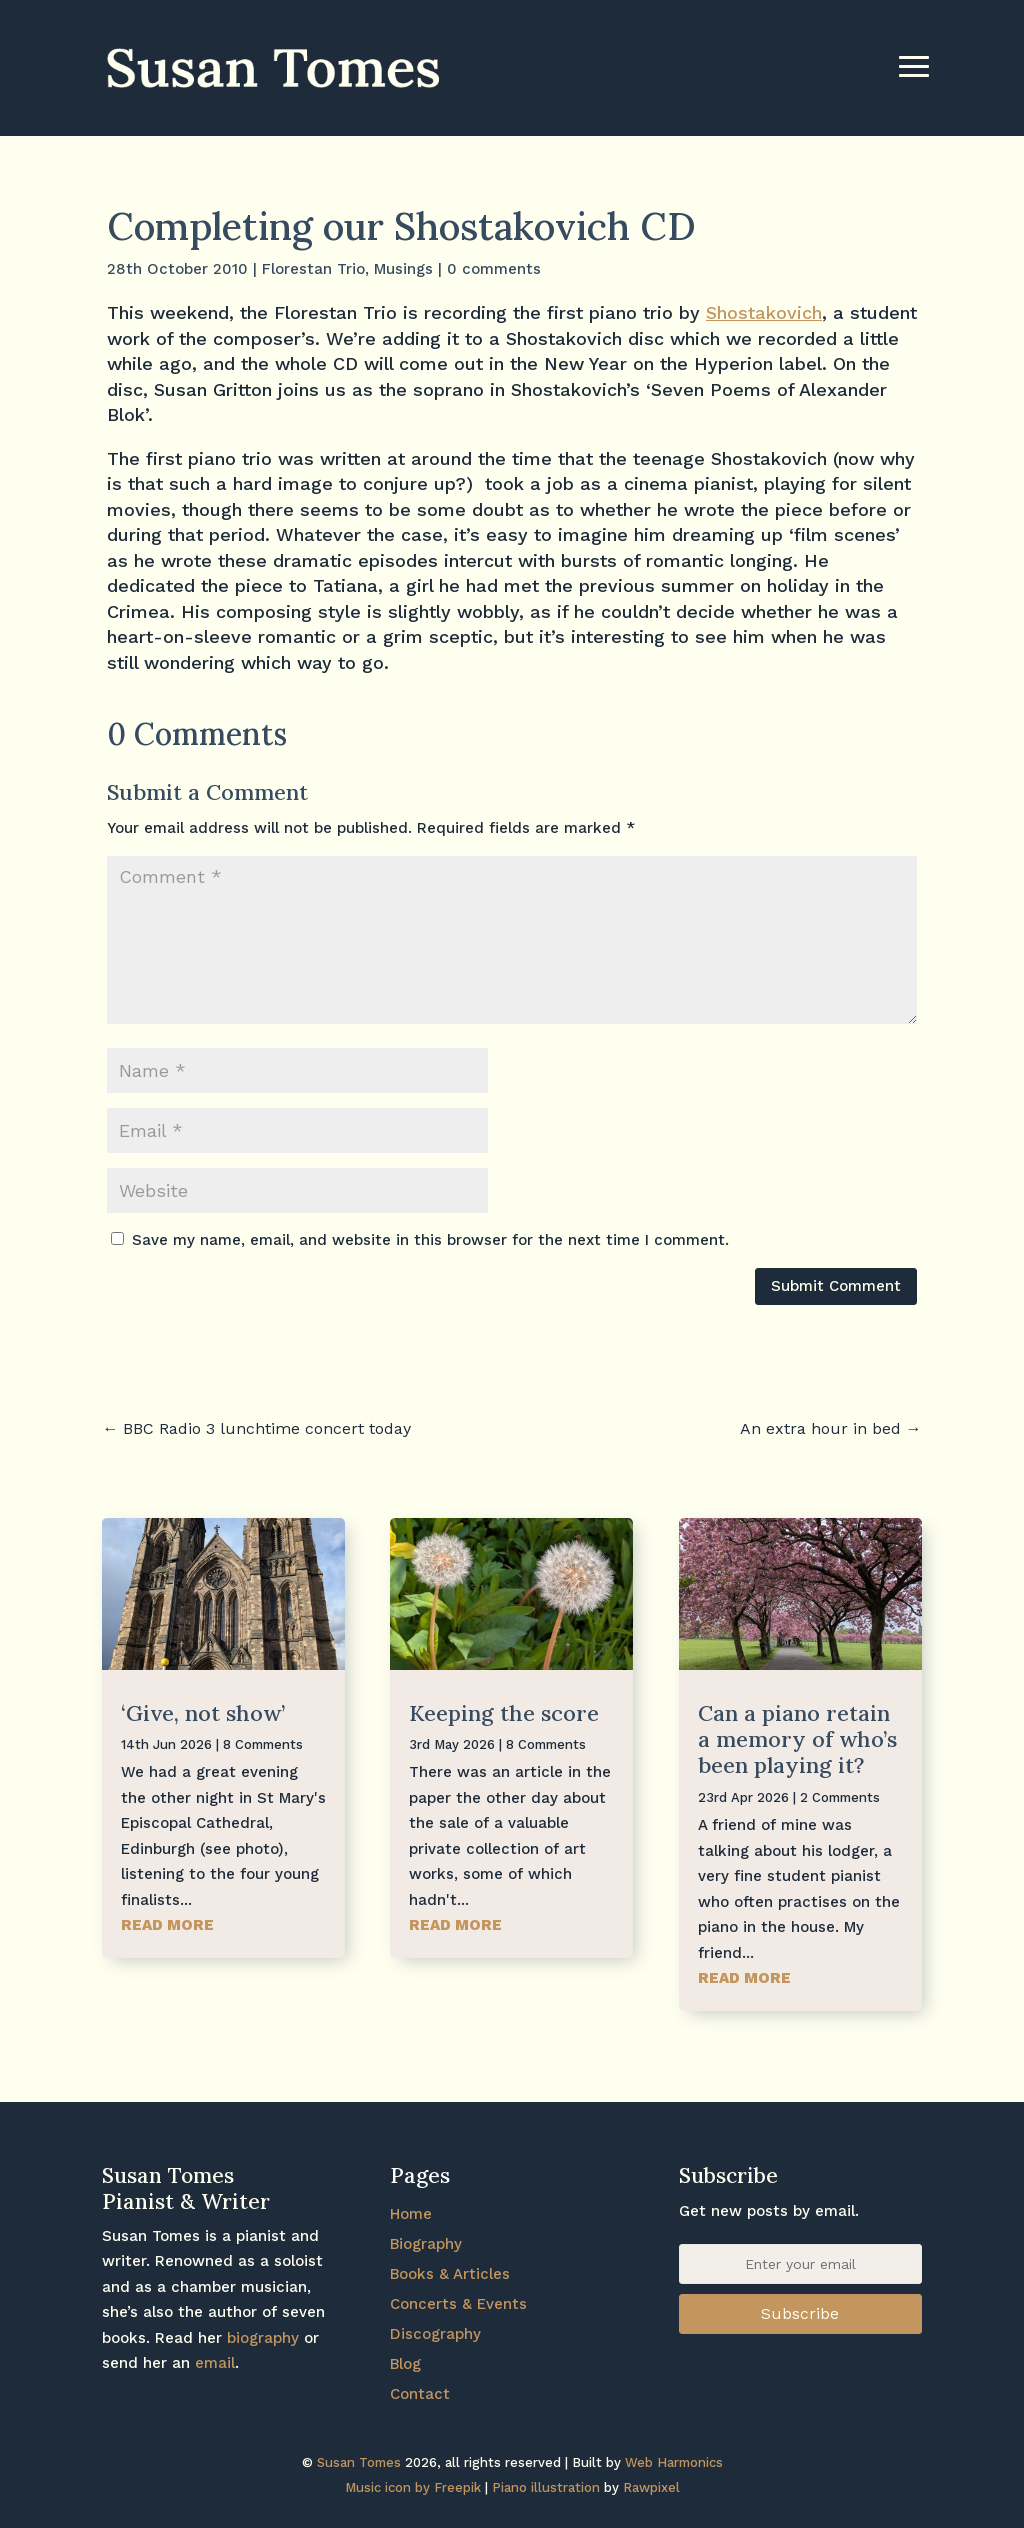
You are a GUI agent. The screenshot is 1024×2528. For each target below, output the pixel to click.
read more (167, 1925)
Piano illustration (546, 2487)
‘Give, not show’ (203, 1713)
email (215, 2363)
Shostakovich (764, 312)
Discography (435, 2334)
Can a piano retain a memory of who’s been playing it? (797, 1739)
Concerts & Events (458, 2304)
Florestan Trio (313, 269)
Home (411, 2214)
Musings (403, 269)
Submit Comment (836, 1286)
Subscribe (800, 2313)
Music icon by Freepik (413, 2487)
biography (263, 2338)
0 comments (494, 269)
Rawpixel (651, 2487)
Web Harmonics (674, 2462)
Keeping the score (504, 1713)
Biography (426, 2244)
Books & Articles (450, 2274)
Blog (405, 2364)
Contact (420, 2394)
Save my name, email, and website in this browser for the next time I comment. (430, 1240)
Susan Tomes (359, 2462)
